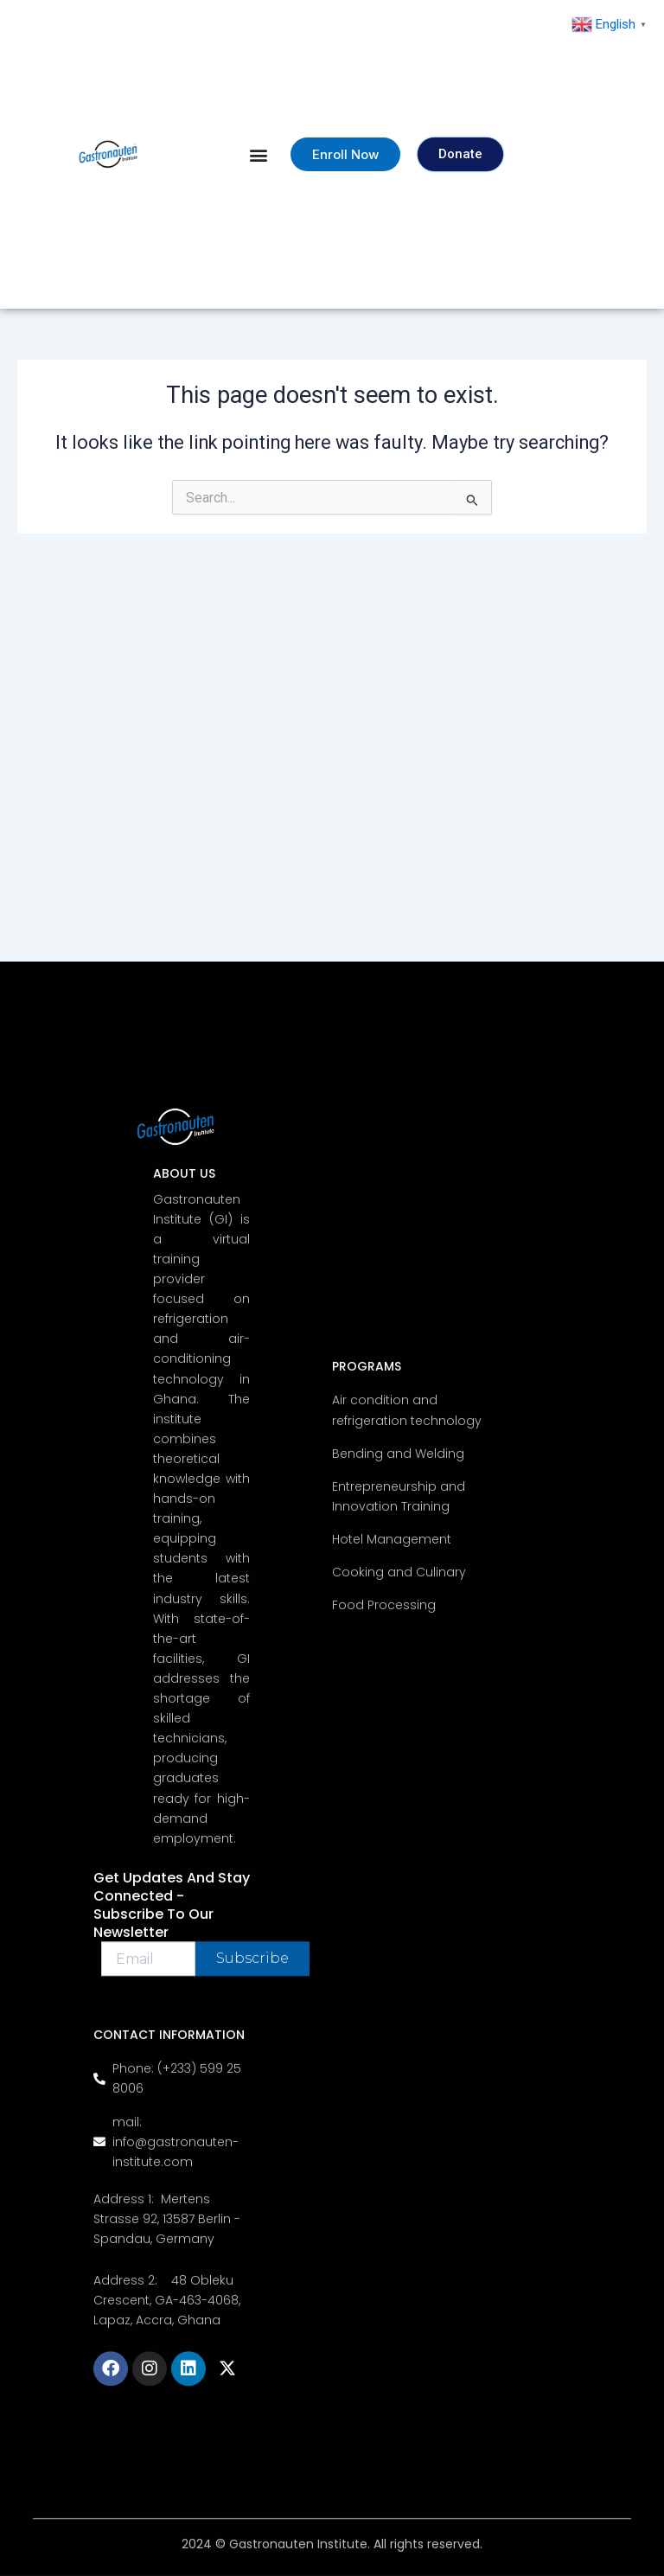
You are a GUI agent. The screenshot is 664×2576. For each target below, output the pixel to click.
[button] (259, 154)
